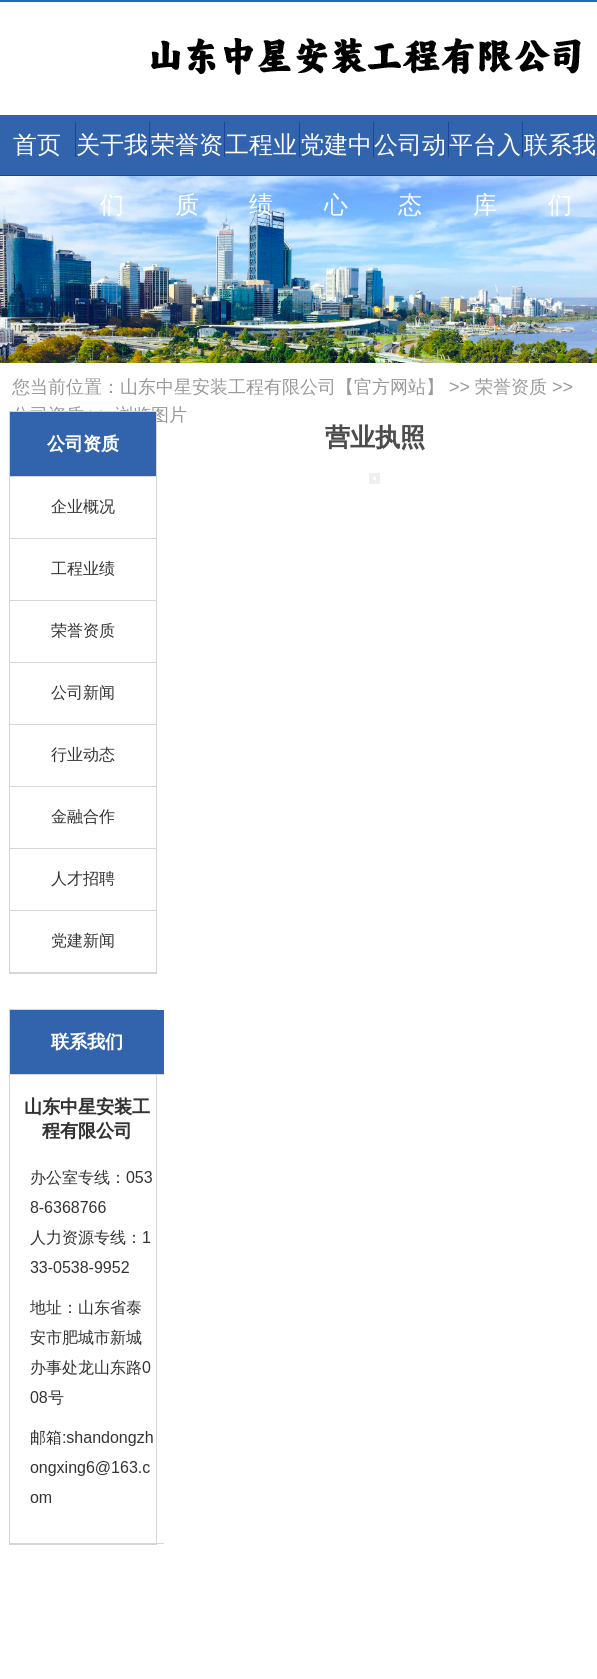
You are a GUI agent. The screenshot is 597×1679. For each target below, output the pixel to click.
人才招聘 (83, 878)
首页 (37, 144)
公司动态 (410, 174)
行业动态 (83, 754)
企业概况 (83, 506)
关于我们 (112, 174)
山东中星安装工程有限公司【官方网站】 (282, 387)
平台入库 (485, 174)
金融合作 (83, 816)
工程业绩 (261, 174)
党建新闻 (83, 940)
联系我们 (560, 174)
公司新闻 (83, 692)
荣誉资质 (187, 174)
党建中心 (336, 174)
